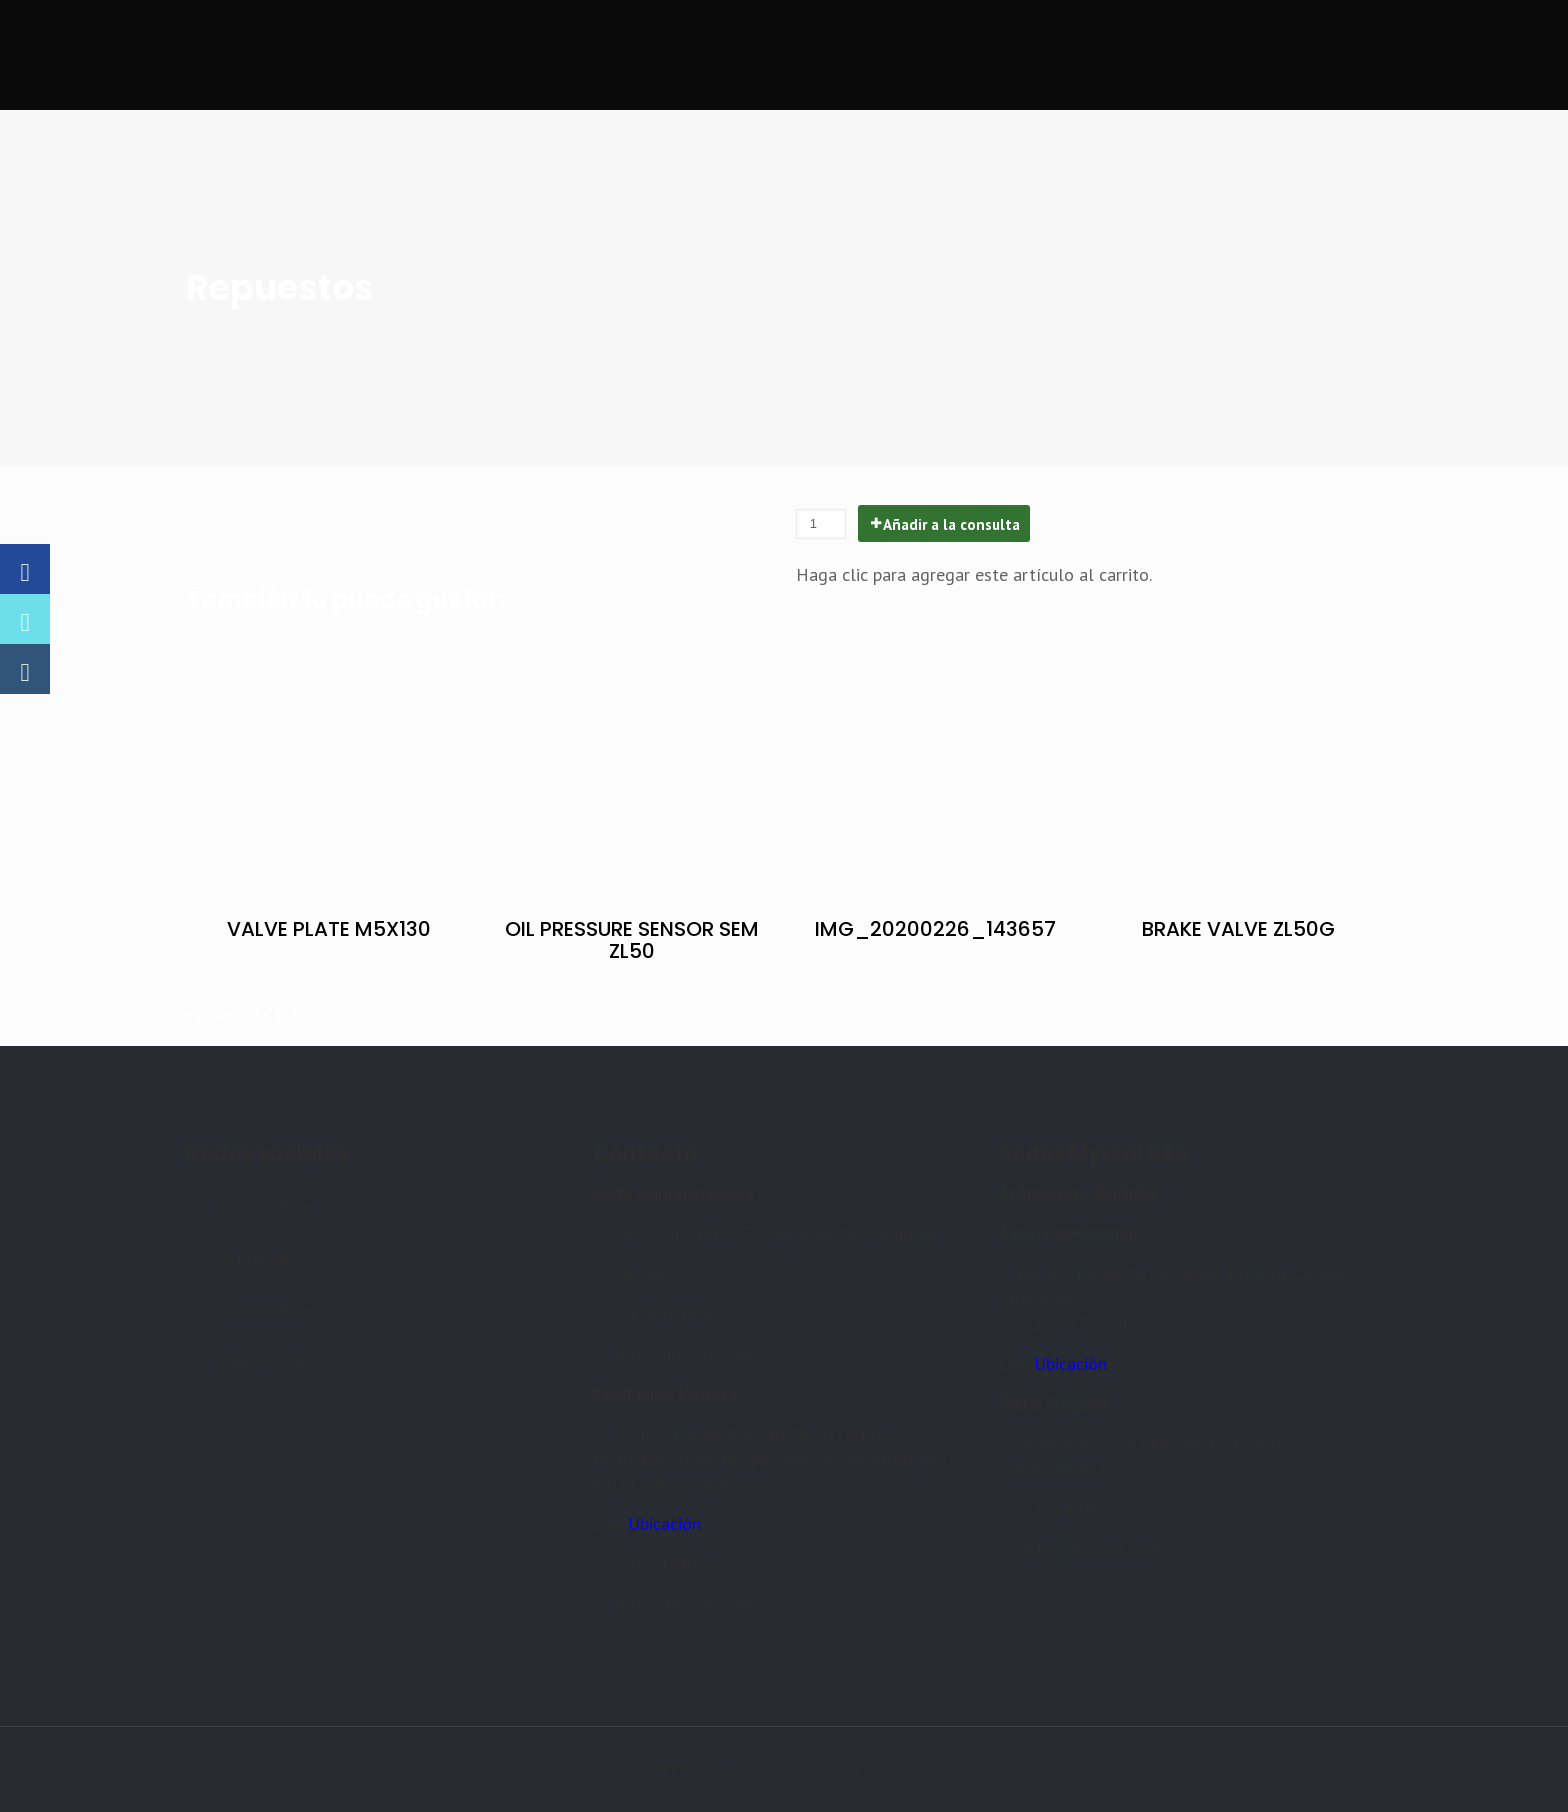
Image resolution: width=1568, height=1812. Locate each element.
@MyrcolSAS (268, 1257)
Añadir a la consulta (951, 524)
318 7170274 (1075, 1323)
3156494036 (667, 1313)
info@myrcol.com (685, 1353)
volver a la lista (247, 1013)
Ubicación (664, 1523)
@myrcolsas (265, 1205)
